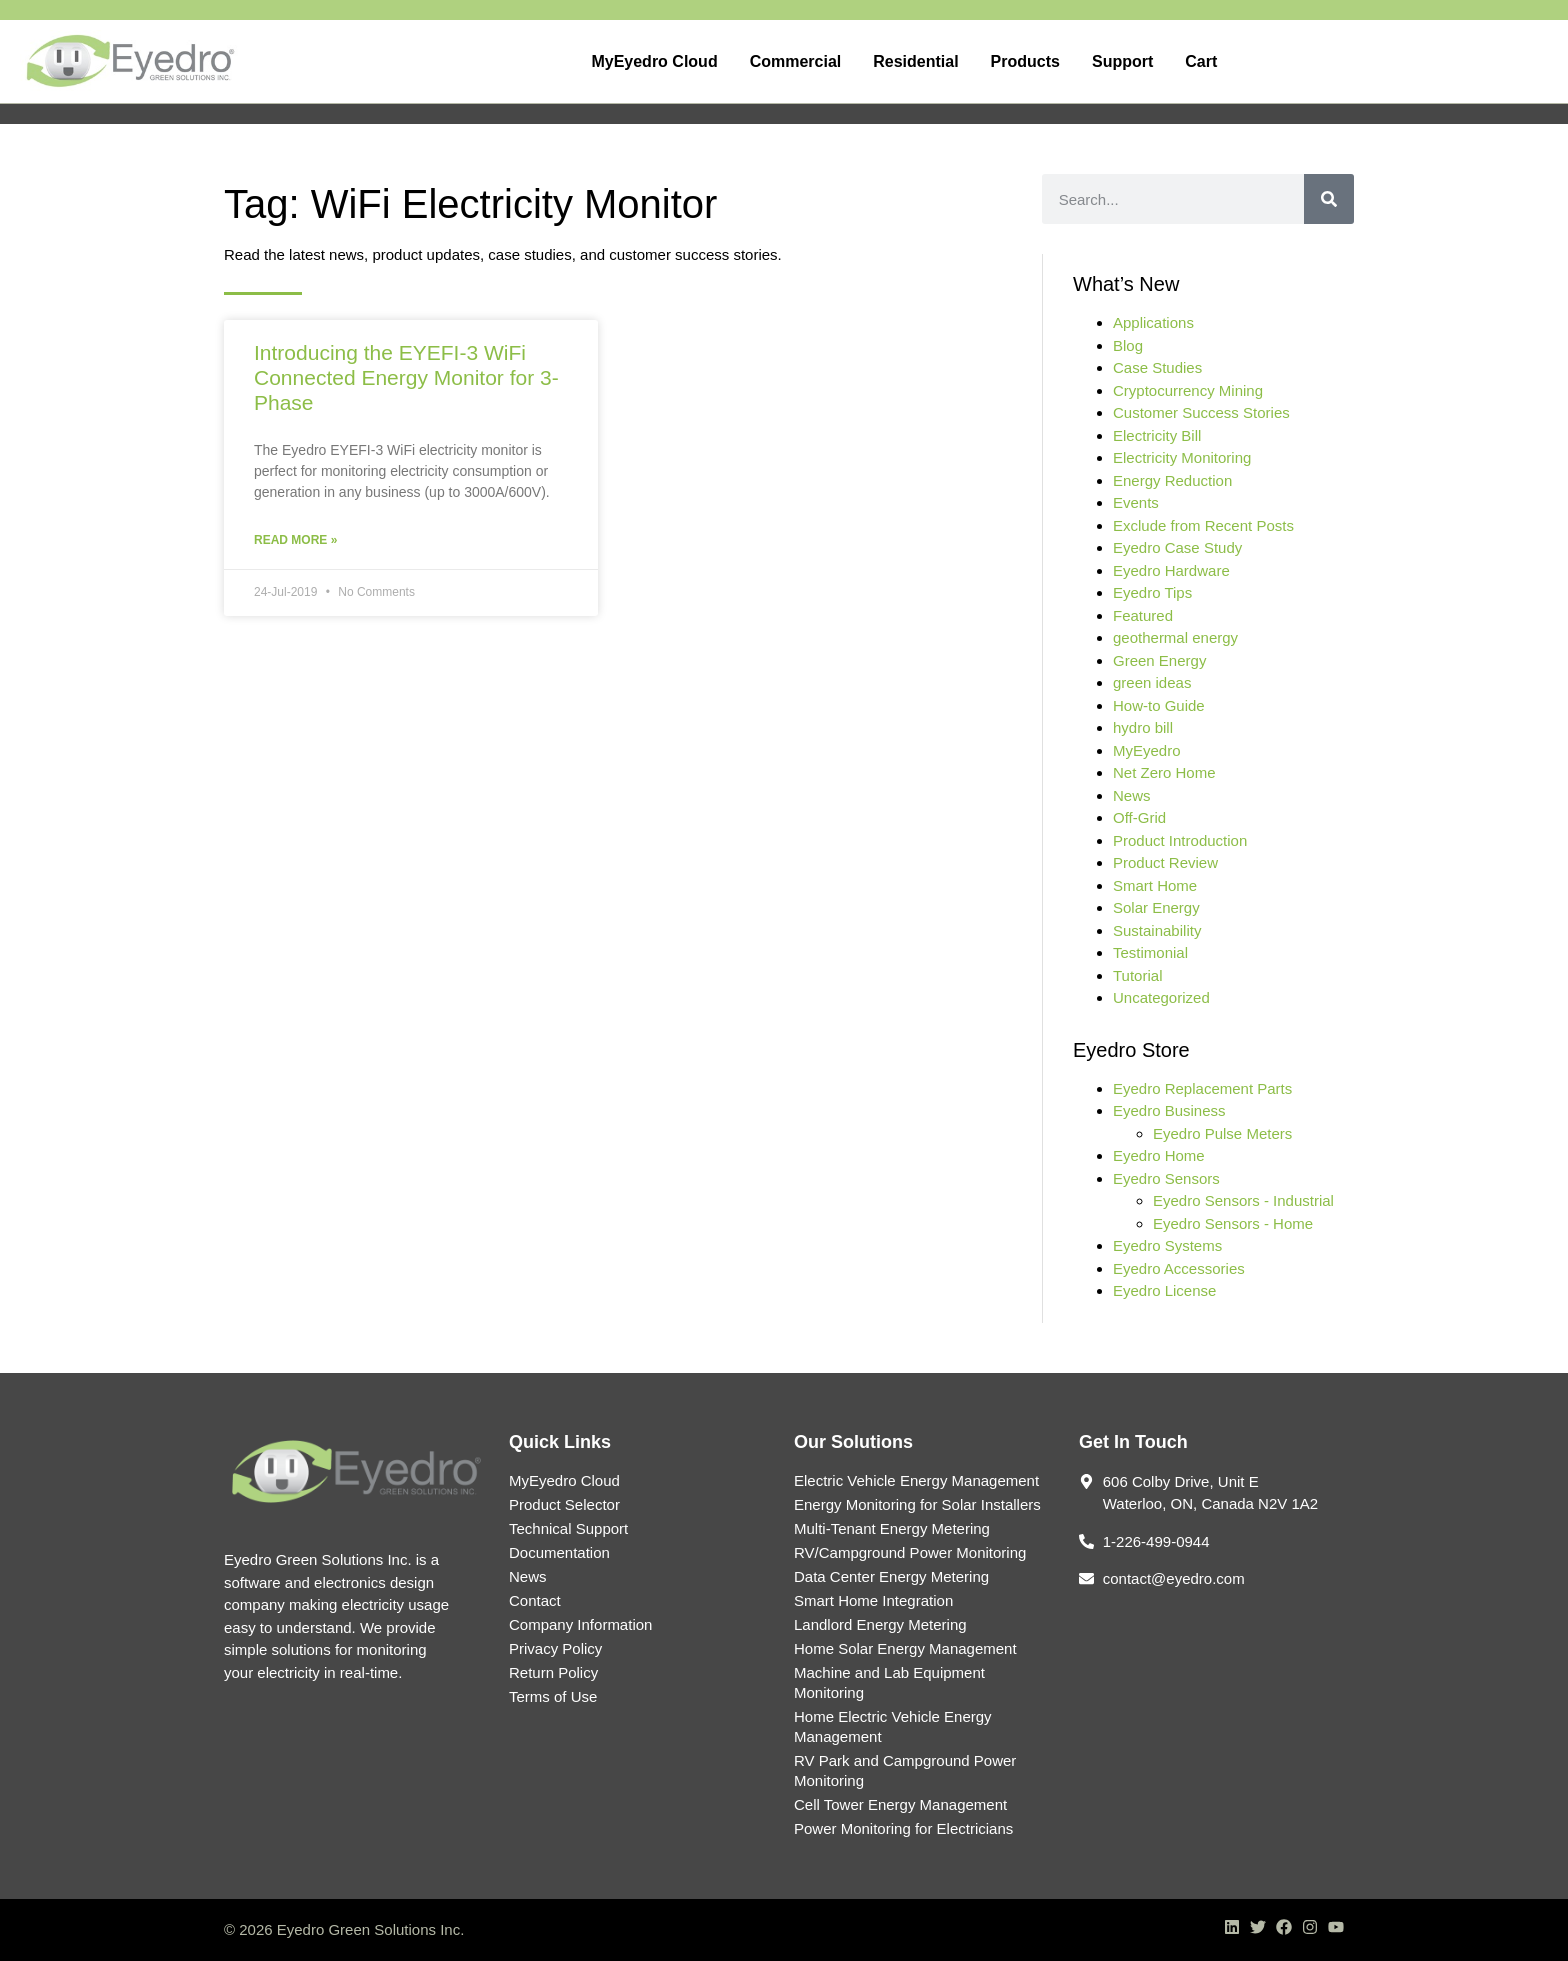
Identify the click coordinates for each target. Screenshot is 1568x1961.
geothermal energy (1175, 637)
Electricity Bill (1157, 435)
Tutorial (1137, 975)
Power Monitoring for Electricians (903, 1828)
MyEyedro (1147, 750)
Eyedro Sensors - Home (1233, 1223)
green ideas (1152, 682)
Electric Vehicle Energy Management (916, 1480)
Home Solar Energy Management (905, 1648)
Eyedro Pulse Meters (1222, 1133)
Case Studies (1157, 367)
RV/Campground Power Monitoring (910, 1552)
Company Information (580, 1624)
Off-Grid (1139, 817)
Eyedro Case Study (1177, 547)
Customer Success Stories (1201, 412)
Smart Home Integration (873, 1600)
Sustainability (1157, 930)
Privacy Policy (555, 1648)
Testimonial (1150, 952)
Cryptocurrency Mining (1188, 390)
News (1132, 795)
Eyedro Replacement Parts (1202, 1088)
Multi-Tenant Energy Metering (892, 1528)
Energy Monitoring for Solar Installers (917, 1504)
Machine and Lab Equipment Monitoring (889, 1682)
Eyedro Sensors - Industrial (1243, 1200)
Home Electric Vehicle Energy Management (893, 1726)
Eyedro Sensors (1166, 1178)
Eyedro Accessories (1179, 1268)
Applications (1153, 322)
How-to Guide (1159, 705)
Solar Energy (1156, 907)
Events (1136, 502)
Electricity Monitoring (1182, 457)
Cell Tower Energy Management (900, 1804)
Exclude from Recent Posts (1203, 525)
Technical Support (568, 1528)
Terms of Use (553, 1696)
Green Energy (1159, 660)
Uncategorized (1161, 997)
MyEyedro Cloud (564, 1480)
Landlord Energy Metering (880, 1624)
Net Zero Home (1164, 772)
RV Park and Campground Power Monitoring (905, 1770)
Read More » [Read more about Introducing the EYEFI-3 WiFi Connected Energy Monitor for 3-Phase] (295, 540)
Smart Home (1155, 885)
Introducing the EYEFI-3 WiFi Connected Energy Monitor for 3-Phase (406, 377)
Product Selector (564, 1504)
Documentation (559, 1552)
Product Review (1165, 862)
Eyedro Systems (1167, 1245)
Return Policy (553, 1672)
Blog (1128, 345)
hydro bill (1143, 727)
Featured (1143, 615)
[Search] (1329, 199)
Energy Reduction (1172, 480)
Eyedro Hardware (1171, 570)
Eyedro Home (1159, 1155)
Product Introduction (1180, 840)
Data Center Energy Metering (891, 1576)
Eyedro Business (1169, 1110)
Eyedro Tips (1152, 592)
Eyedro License (1164, 1290)
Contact (535, 1600)
